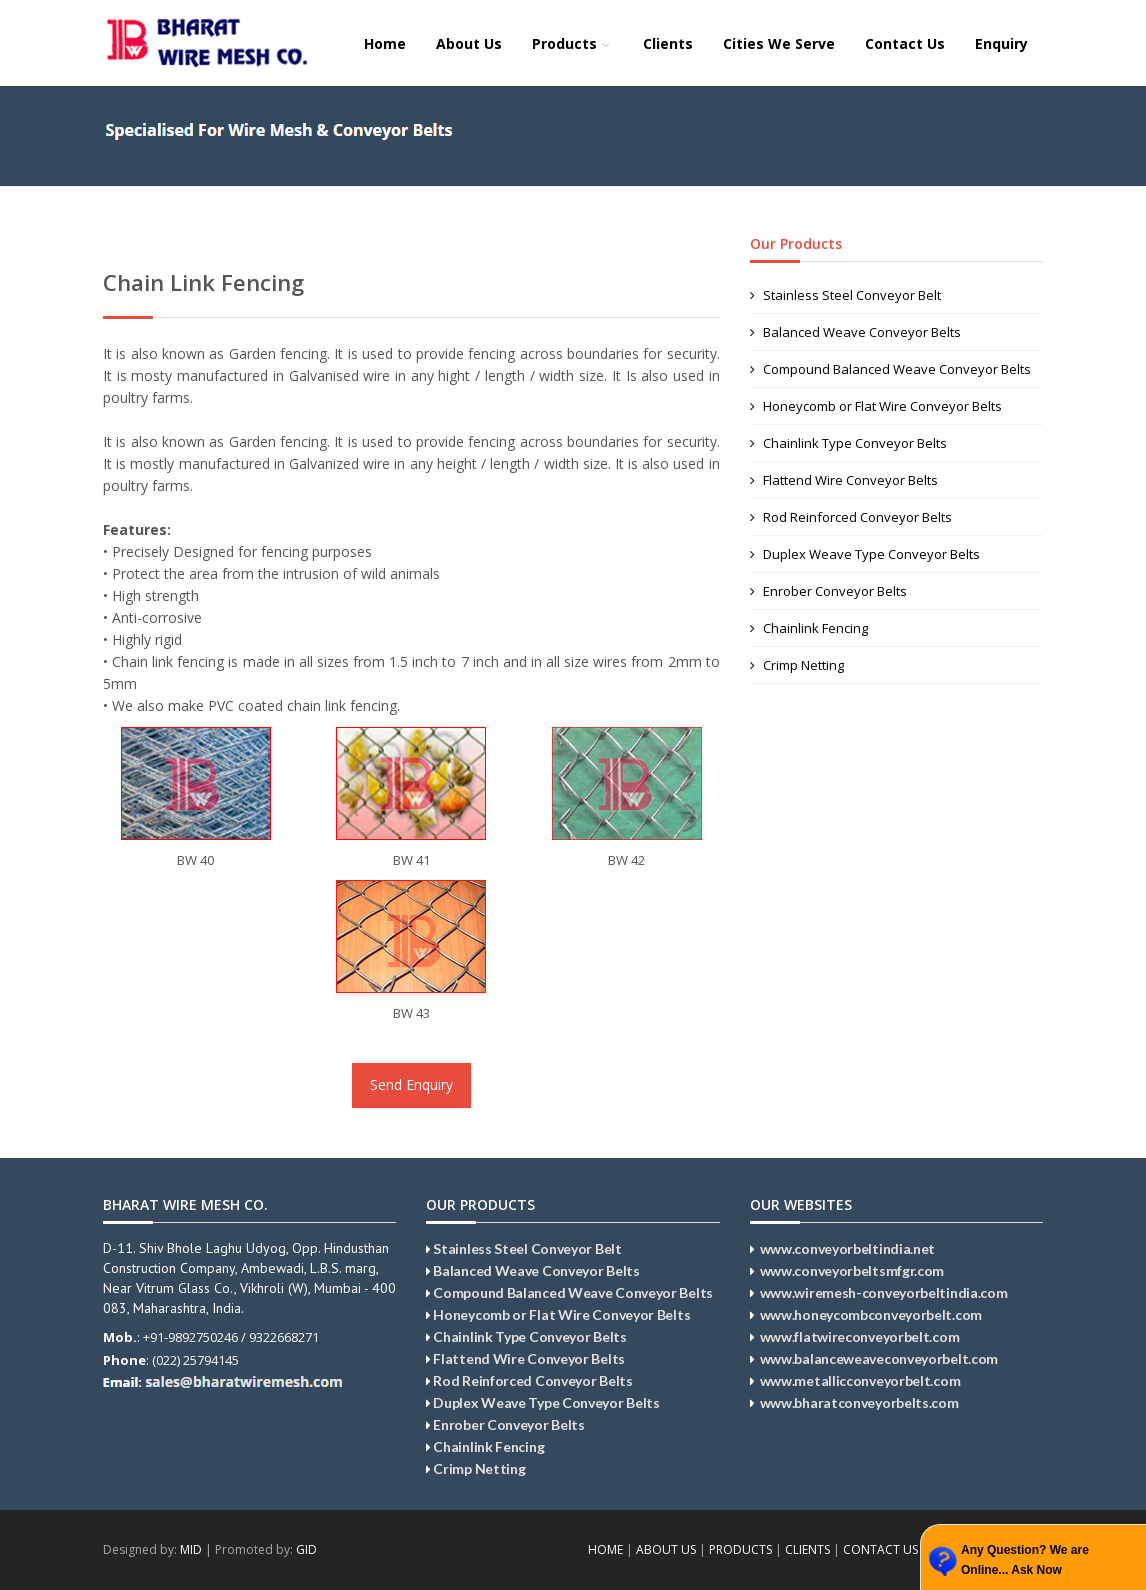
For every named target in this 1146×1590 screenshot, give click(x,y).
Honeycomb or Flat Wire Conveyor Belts (876, 406)
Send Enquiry (411, 1084)
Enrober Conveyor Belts (828, 591)
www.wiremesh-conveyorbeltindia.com (884, 1292)
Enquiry (1001, 43)
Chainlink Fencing (809, 628)
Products (572, 43)
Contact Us (905, 43)
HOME (605, 1549)
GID (306, 1549)
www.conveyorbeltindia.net (848, 1248)
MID (191, 1549)
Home (385, 43)
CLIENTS (807, 1549)
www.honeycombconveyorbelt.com (871, 1314)
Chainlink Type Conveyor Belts (848, 443)
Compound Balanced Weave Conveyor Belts (890, 369)
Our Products (796, 243)
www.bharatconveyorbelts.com (859, 1402)
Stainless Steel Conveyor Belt (845, 295)
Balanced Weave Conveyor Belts (855, 332)
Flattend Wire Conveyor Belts (844, 480)
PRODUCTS (740, 1549)
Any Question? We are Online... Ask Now (1025, 1560)
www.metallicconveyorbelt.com (860, 1380)
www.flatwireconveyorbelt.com (860, 1336)
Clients (668, 43)
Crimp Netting (797, 665)
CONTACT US (880, 1549)
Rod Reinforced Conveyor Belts (851, 517)
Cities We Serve (779, 43)
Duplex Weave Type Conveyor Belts (865, 554)
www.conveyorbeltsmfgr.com (852, 1270)
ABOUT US (666, 1549)
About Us (469, 43)
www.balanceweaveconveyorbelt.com (879, 1358)
